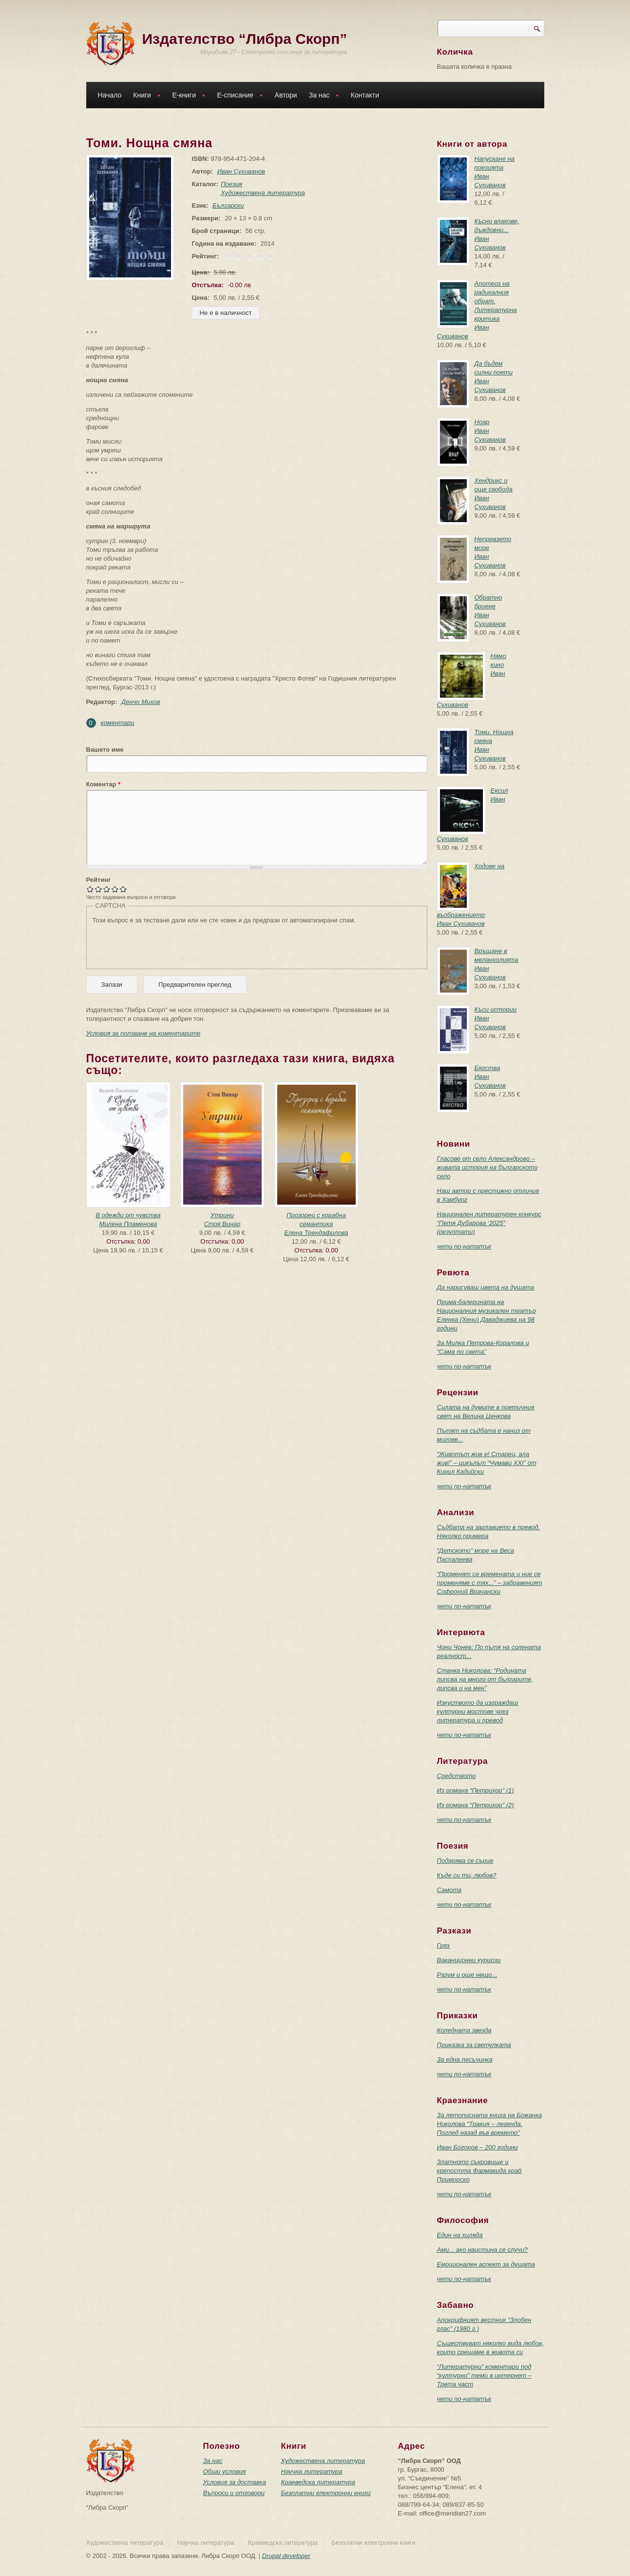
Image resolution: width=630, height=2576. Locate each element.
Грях (443, 1945)
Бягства (487, 1068)
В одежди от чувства (127, 1215)
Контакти (365, 95)
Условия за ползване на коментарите (143, 1033)
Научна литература (312, 2471)
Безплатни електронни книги (326, 2493)
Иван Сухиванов (239, 171)
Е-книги (186, 96)
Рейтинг (98, 879)
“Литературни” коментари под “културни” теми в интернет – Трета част (484, 2375)
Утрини (222, 1215)
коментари (117, 722)
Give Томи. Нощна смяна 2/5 (99, 889)
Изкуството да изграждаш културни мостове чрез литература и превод (477, 1711)
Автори (286, 95)
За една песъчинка (465, 2059)
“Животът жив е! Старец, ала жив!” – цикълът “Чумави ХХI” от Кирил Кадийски (486, 1462)
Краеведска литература (318, 2482)
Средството (456, 1775)
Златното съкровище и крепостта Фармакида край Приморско (479, 2170)
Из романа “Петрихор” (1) (475, 1790)
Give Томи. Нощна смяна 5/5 (123, 889)
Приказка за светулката (474, 2045)
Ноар (482, 422)
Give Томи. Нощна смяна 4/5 (115, 889)
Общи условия (224, 2471)
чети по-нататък (464, 1246)
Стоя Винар (222, 1224)
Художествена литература (261, 192)
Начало (110, 95)
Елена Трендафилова (316, 1232)
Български (226, 205)
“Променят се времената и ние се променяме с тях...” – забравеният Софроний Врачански (489, 1582)
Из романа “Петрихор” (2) (475, 1805)
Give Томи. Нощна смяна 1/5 (90, 889)
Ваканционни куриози (469, 1960)
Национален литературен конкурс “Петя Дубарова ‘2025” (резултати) (489, 1222)
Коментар (103, 784)
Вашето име (105, 749)
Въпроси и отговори (234, 2493)
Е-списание (237, 96)
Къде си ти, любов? (466, 1875)
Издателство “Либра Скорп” (244, 39)
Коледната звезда (464, 2030)
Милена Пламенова (128, 1224)
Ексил (499, 790)
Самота (449, 1889)
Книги (144, 96)
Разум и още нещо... (467, 1974)
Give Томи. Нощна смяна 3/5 (107, 889)
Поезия (229, 184)
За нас (321, 96)
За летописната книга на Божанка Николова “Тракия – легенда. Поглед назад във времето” (489, 2123)
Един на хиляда (460, 2235)
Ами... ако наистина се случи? (482, 2249)
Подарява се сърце (465, 1860)
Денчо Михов (140, 701)
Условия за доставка (234, 2482)
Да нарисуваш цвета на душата (486, 1287)
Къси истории (495, 1009)
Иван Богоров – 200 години (477, 2147)
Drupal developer (286, 2555)
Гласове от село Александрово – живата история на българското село (487, 1167)
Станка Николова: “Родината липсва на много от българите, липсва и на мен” (485, 1679)
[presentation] (167, 944)
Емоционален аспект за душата (486, 2264)
